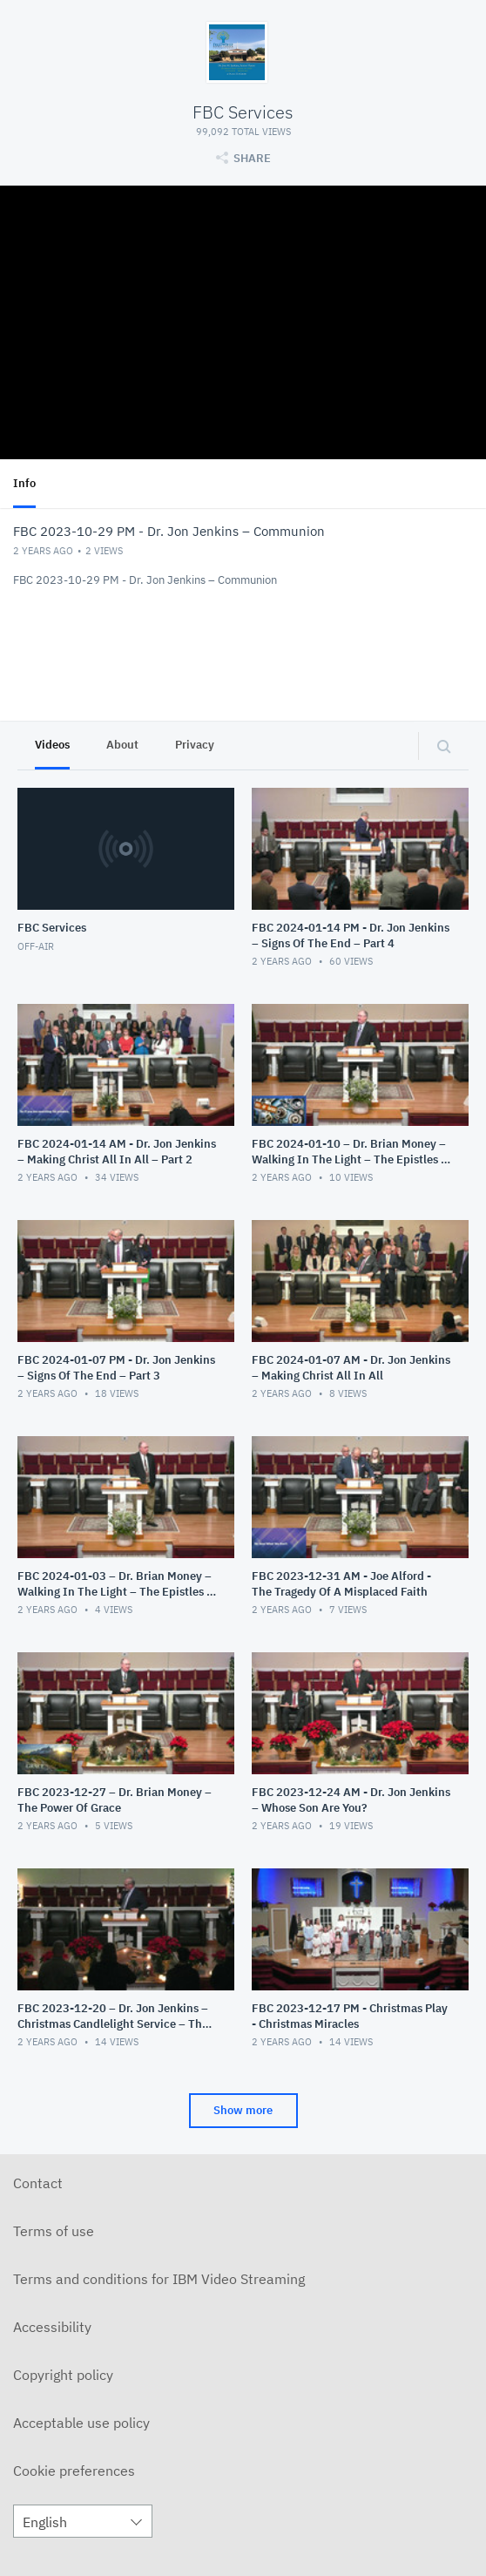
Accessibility (52, 2326)
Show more (243, 2110)
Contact (38, 2183)
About (122, 744)
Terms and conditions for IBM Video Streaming (159, 2279)
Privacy (194, 744)
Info (24, 483)
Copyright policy (63, 2374)
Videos (52, 744)
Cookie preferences (74, 2470)
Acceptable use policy (81, 2422)
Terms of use (53, 2231)
